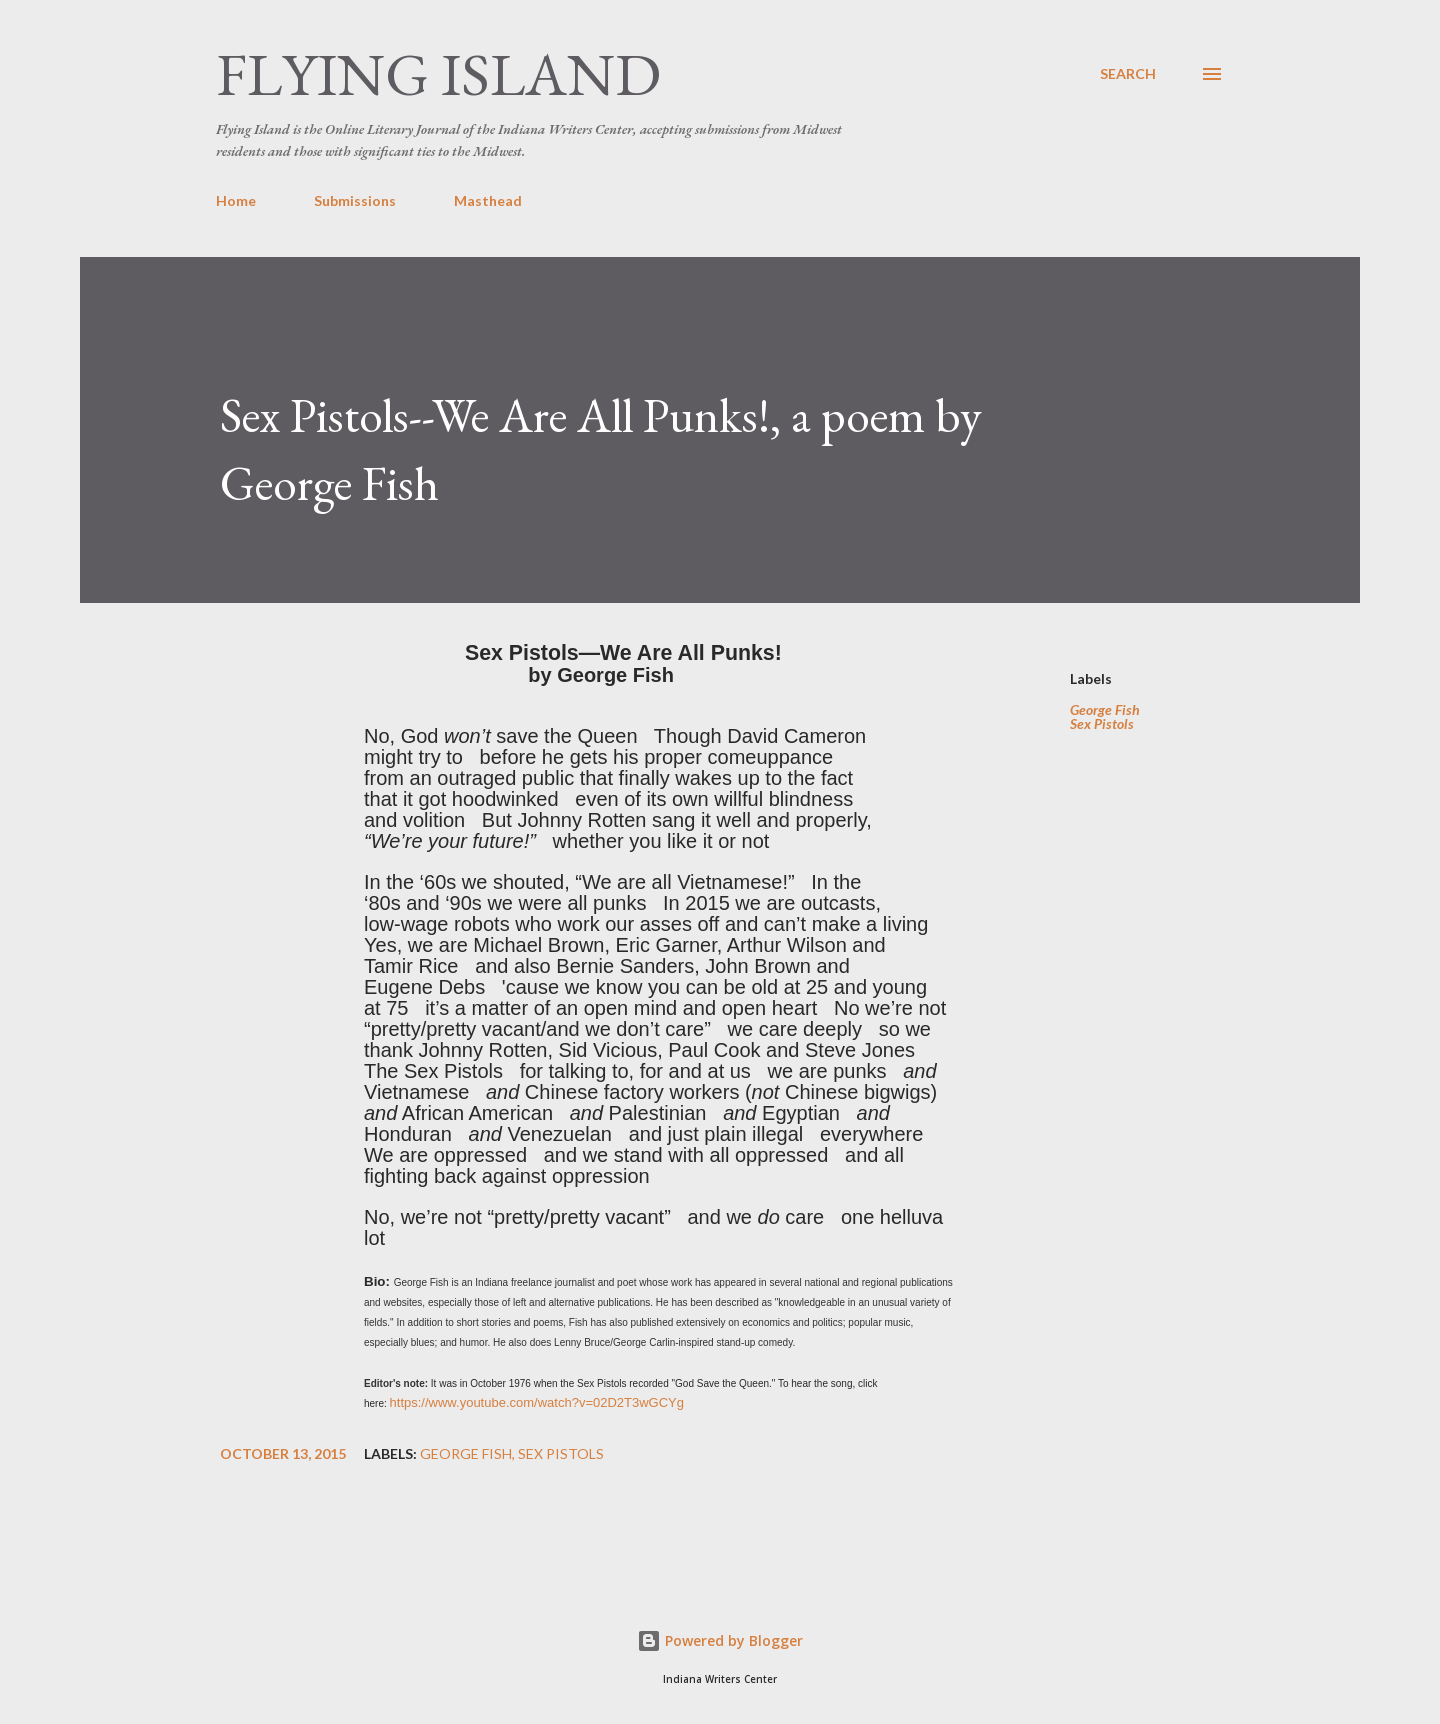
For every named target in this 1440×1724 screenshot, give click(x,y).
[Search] (1128, 74)
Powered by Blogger (720, 1640)
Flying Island (438, 74)
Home (236, 200)
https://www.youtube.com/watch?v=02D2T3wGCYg (537, 1402)
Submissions (355, 200)
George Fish (1105, 710)
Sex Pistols (1102, 724)
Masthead (488, 200)
